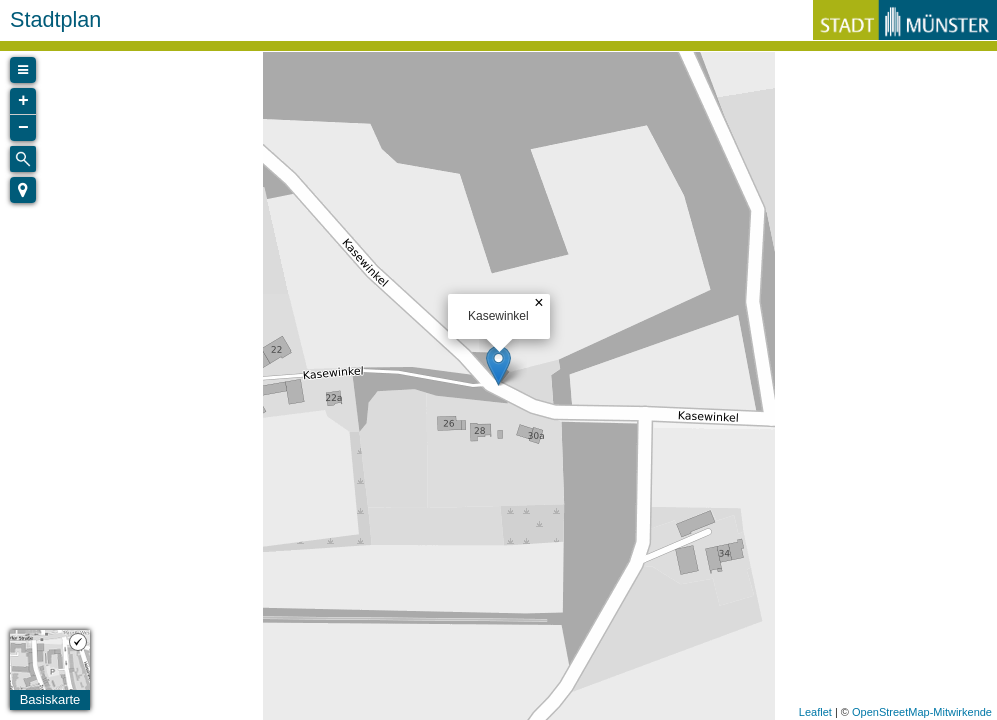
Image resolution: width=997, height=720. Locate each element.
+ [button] (23, 101)
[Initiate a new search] (23, 159)
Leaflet (815, 712)
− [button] (23, 128)
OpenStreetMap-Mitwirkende (922, 712)
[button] (23, 190)
